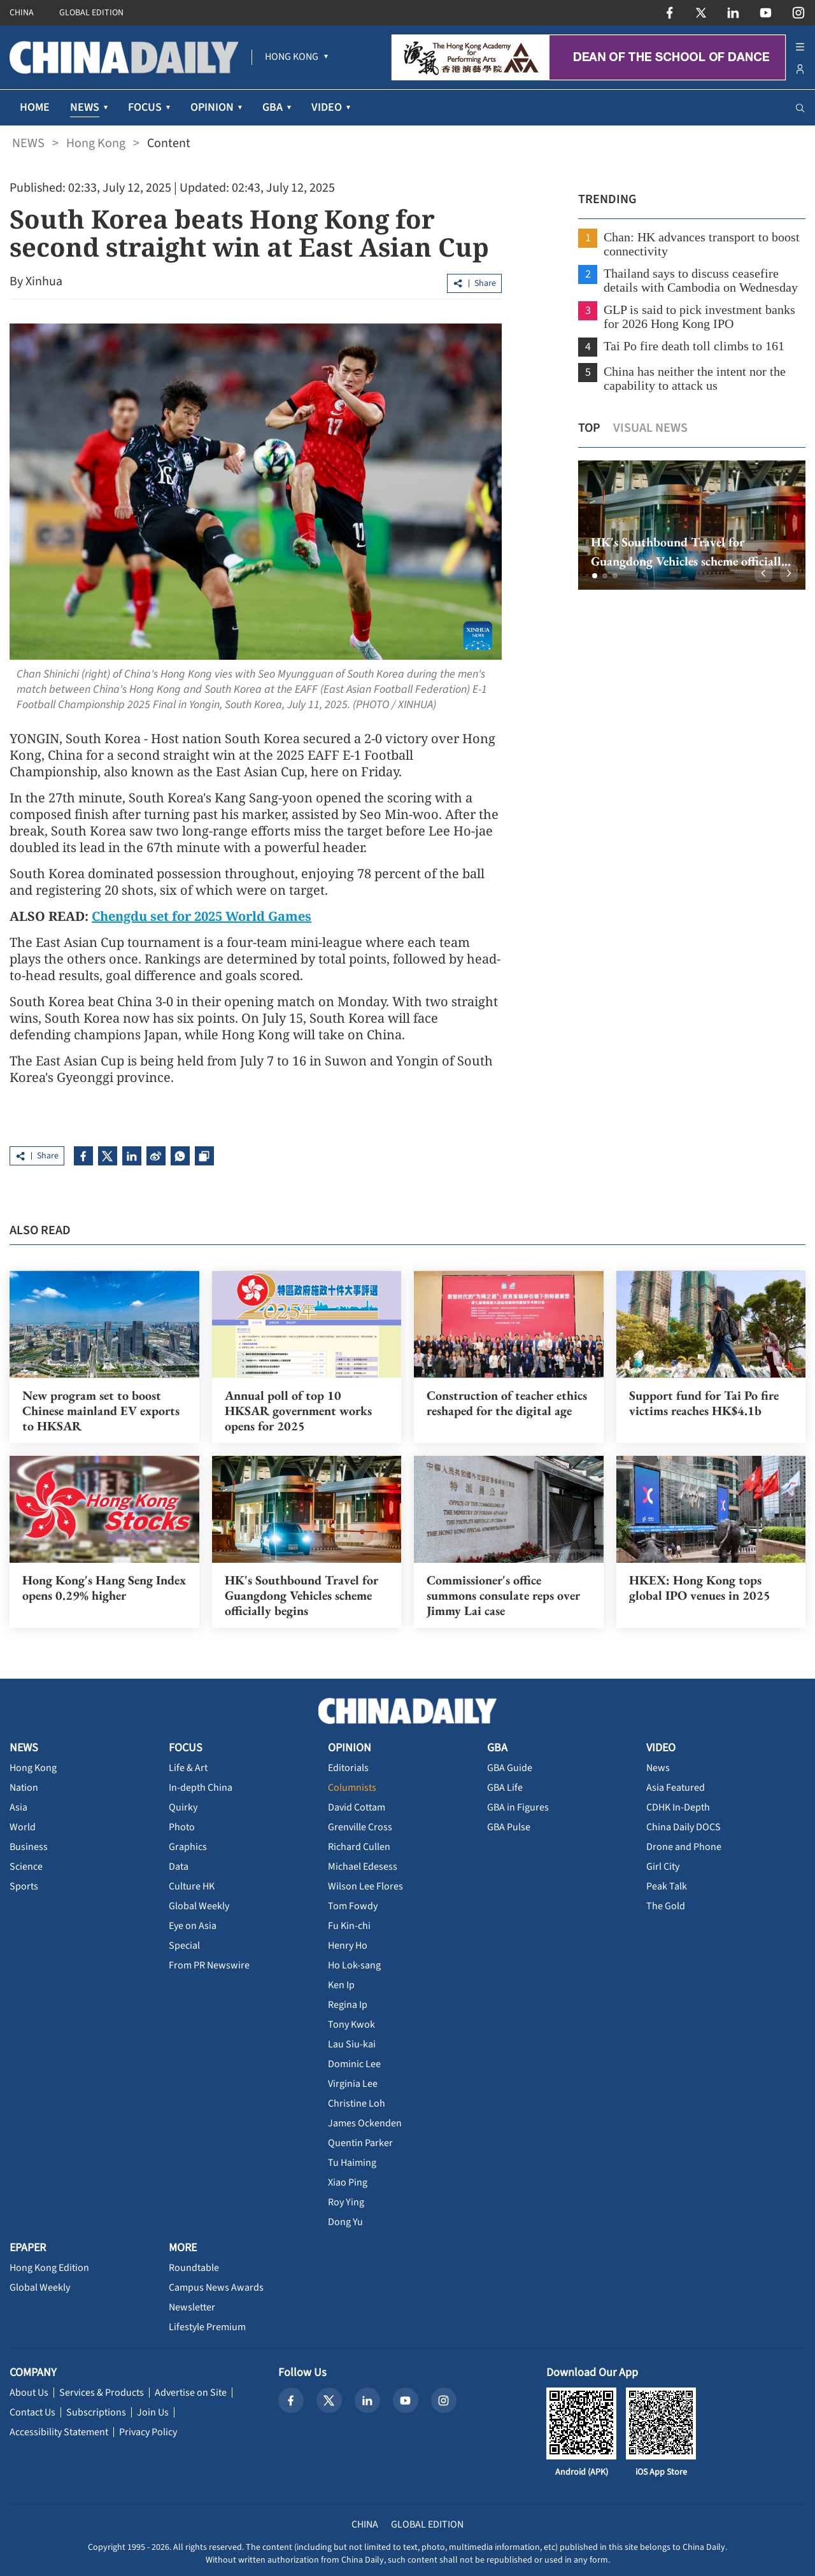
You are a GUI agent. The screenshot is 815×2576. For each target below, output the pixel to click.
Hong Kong (95, 143)
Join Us (153, 2412)
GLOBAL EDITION (91, 12)
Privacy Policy (148, 2432)
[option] (691, 525)
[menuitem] (291, 57)
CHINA (22, 12)
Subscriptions (96, 2412)
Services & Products (101, 2393)
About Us (29, 2393)
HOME (35, 107)
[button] (594, 575)
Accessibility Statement (59, 2432)
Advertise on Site (191, 2393)
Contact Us (32, 2412)
